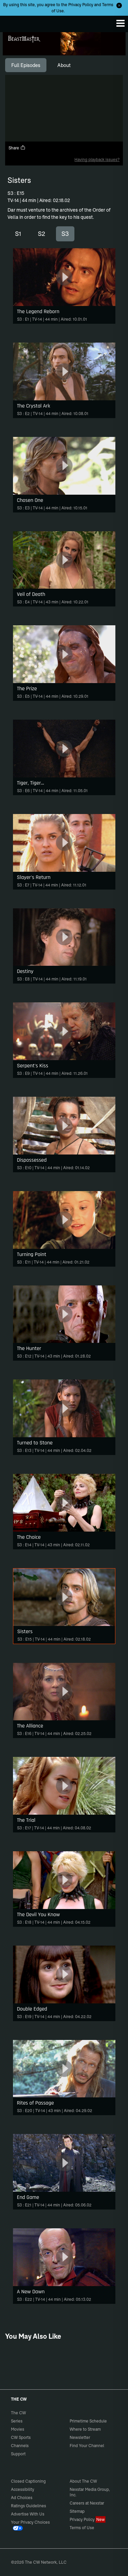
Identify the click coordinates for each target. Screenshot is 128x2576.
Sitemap (77, 2511)
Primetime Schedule (88, 2421)
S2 (41, 234)
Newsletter (80, 2437)
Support (18, 2453)
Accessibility (22, 2489)
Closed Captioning (28, 2481)
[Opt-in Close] (119, 5)
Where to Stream (85, 2429)
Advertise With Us (27, 2514)
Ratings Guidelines (28, 2505)
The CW (11, 22)
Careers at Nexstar (87, 2503)
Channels (20, 2445)
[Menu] (120, 23)
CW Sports (21, 2437)
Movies (17, 2429)
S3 (65, 234)
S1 (18, 234)
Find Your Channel (87, 2445)
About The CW (83, 2481)
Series (17, 2421)
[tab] (25, 65)
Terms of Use (82, 2527)
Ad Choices (21, 2497)
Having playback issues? (96, 159)
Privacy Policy (80, 4)
